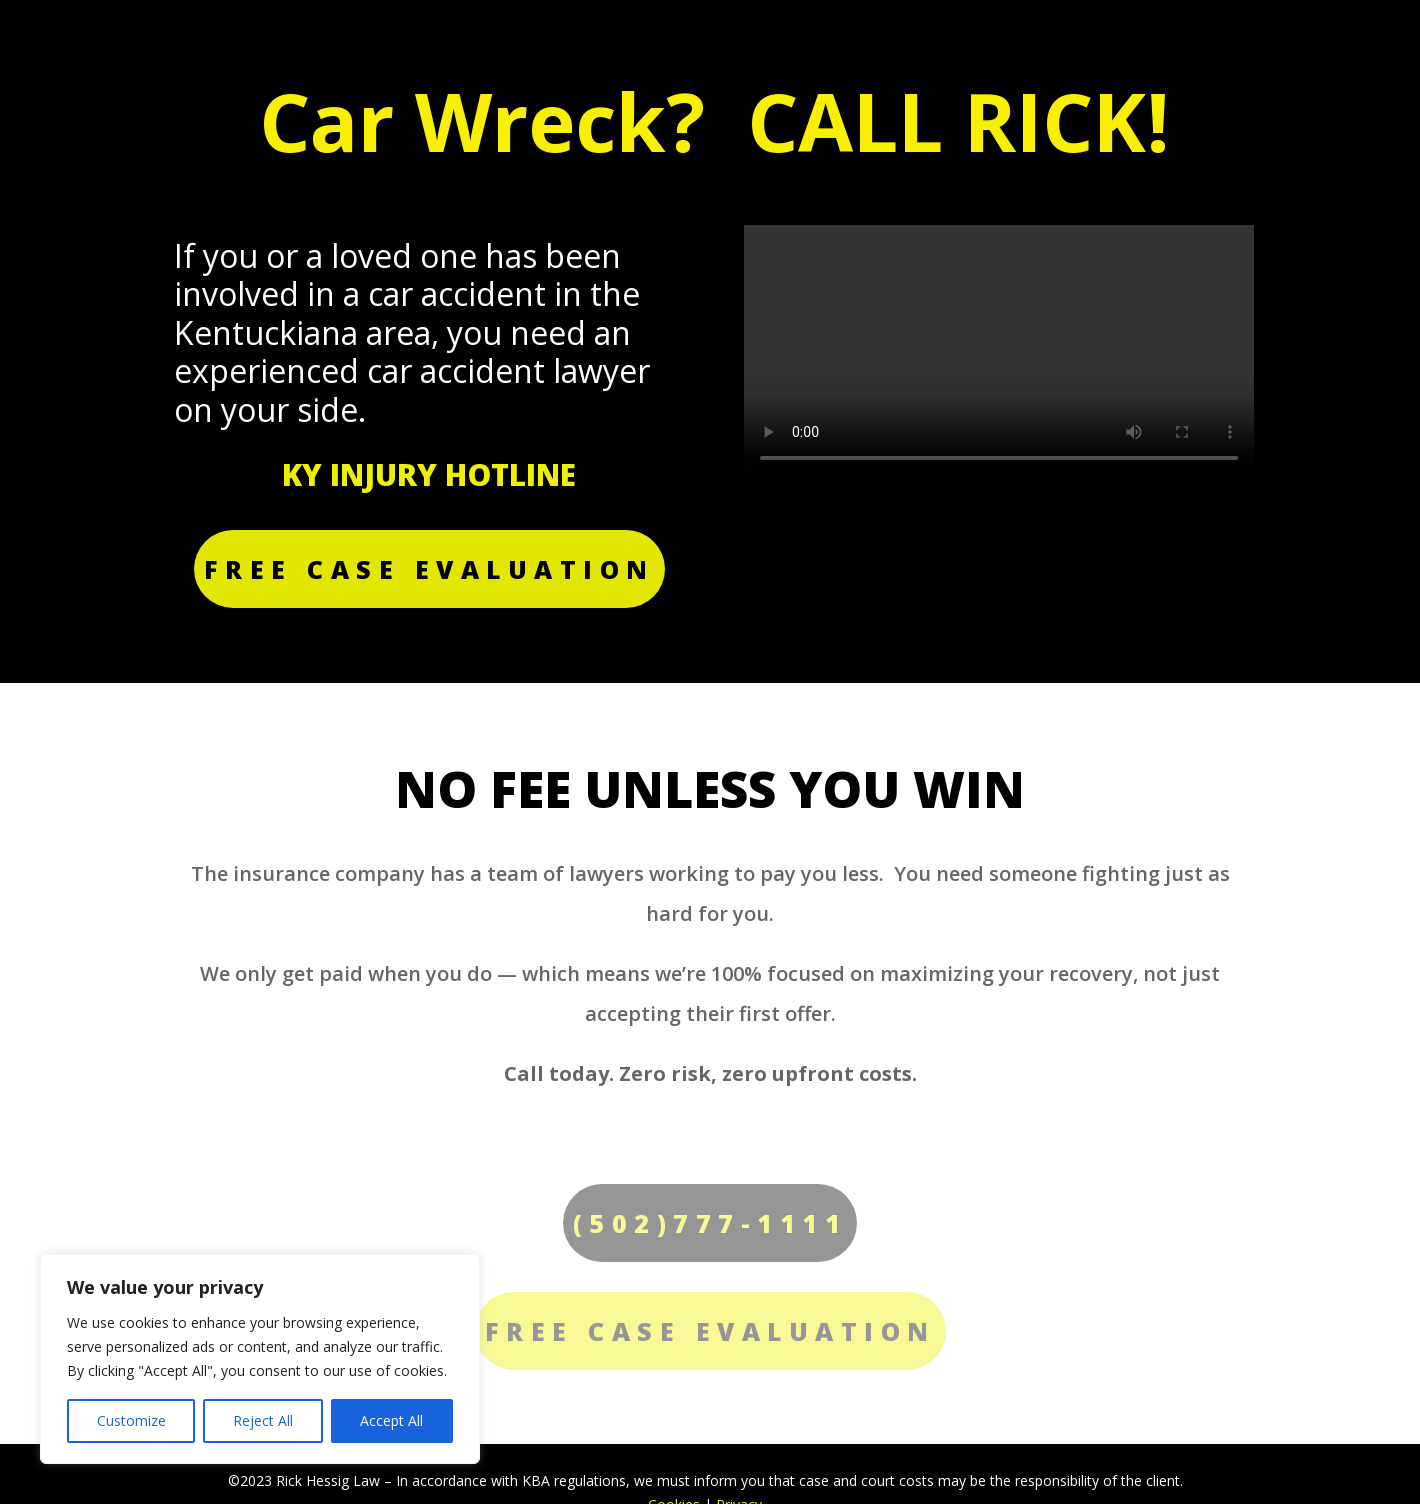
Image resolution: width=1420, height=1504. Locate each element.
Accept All (391, 1420)
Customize (131, 1420)
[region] (260, 1359)
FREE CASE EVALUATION (429, 569)
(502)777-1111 (710, 1223)
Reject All (263, 1420)
